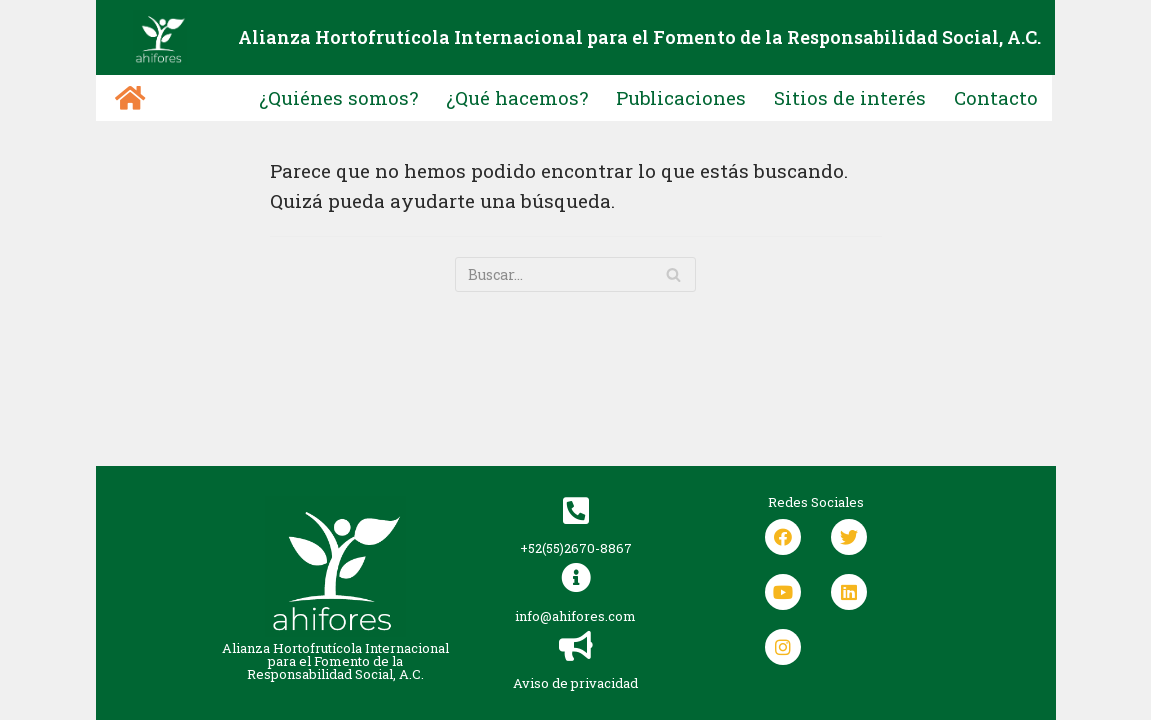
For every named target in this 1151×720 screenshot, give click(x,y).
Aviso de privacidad (575, 683)
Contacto (996, 97)
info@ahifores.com (575, 616)
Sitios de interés (850, 97)
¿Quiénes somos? (339, 97)
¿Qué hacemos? (516, 97)
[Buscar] (673, 274)
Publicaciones (680, 97)
